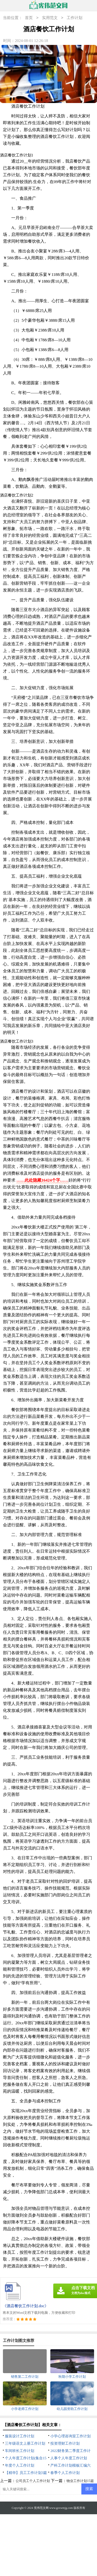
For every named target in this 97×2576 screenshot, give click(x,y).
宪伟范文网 (41, 2508)
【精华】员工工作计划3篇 (26, 2473)
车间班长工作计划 (19, 2451)
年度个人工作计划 (19, 2465)
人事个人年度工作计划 (68, 2458)
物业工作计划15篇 (80, 2481)
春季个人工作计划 (65, 2473)
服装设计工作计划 (19, 2436)
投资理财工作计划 (65, 2443)
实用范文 (50, 18)
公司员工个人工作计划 (33, 2481)
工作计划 (74, 18)
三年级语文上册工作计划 (25, 2443)
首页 (29, 18)
